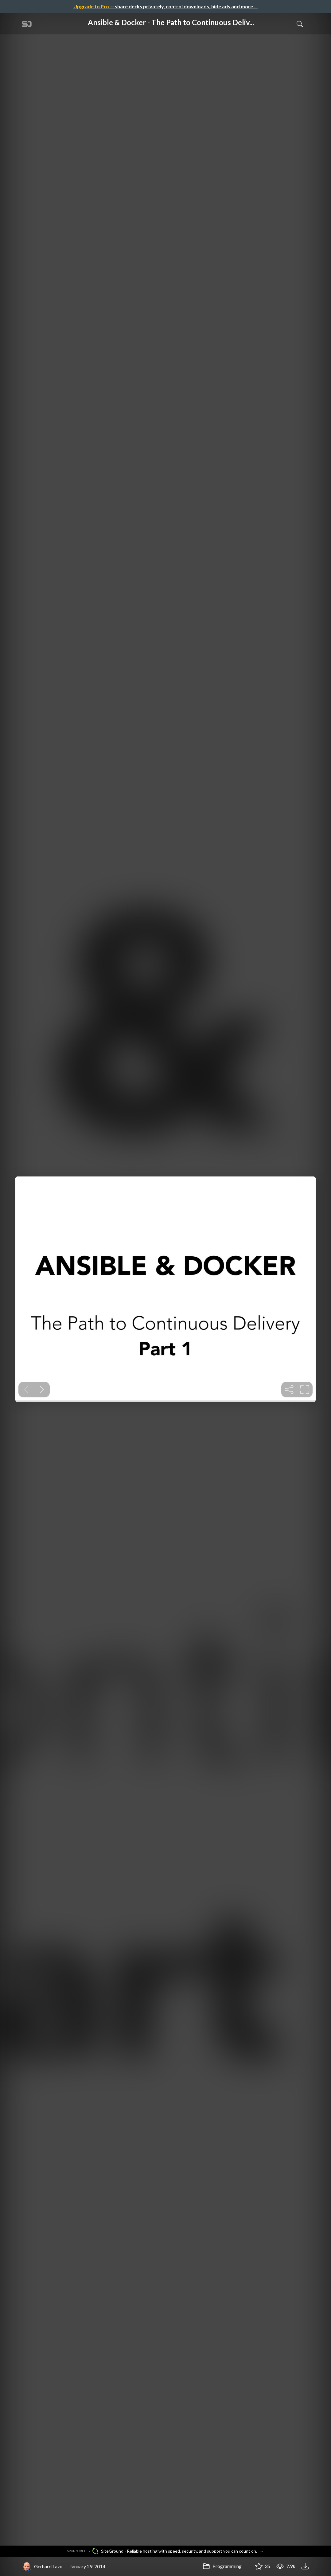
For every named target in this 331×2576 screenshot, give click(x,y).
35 (263, 2566)
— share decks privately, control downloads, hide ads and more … (165, 6)
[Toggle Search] (300, 23)
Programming (222, 2566)
